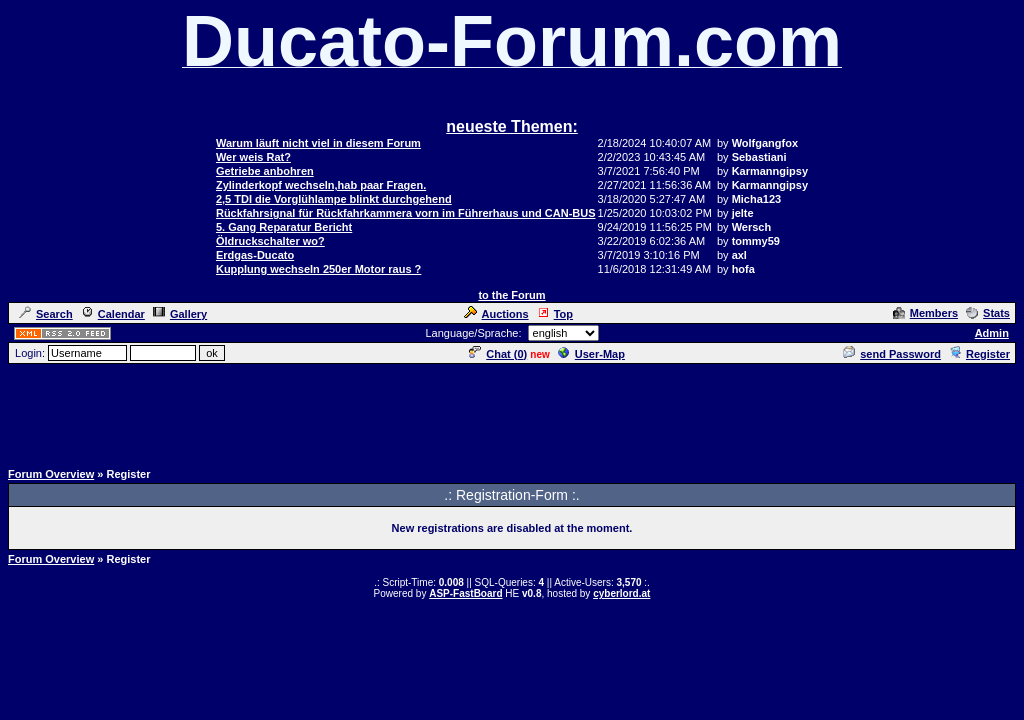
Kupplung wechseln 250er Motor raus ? (318, 269)
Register (979, 354)
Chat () (498, 354)
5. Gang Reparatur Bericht (284, 227)
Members (925, 313)
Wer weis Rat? (253, 157)
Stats (988, 313)
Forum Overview (51, 474)
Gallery (180, 314)
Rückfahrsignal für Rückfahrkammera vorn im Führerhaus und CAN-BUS (406, 213)
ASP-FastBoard (465, 593)
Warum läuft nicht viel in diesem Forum (318, 143)
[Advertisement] (512, 411)
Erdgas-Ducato (255, 255)
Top (555, 314)
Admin (992, 333)
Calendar (113, 314)
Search (46, 314)
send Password (892, 354)
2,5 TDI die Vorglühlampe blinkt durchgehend (334, 199)
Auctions (496, 314)
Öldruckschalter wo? (270, 241)
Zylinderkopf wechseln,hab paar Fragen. (321, 185)
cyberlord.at (621, 593)
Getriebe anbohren (265, 171)
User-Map (591, 354)
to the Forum (511, 295)
